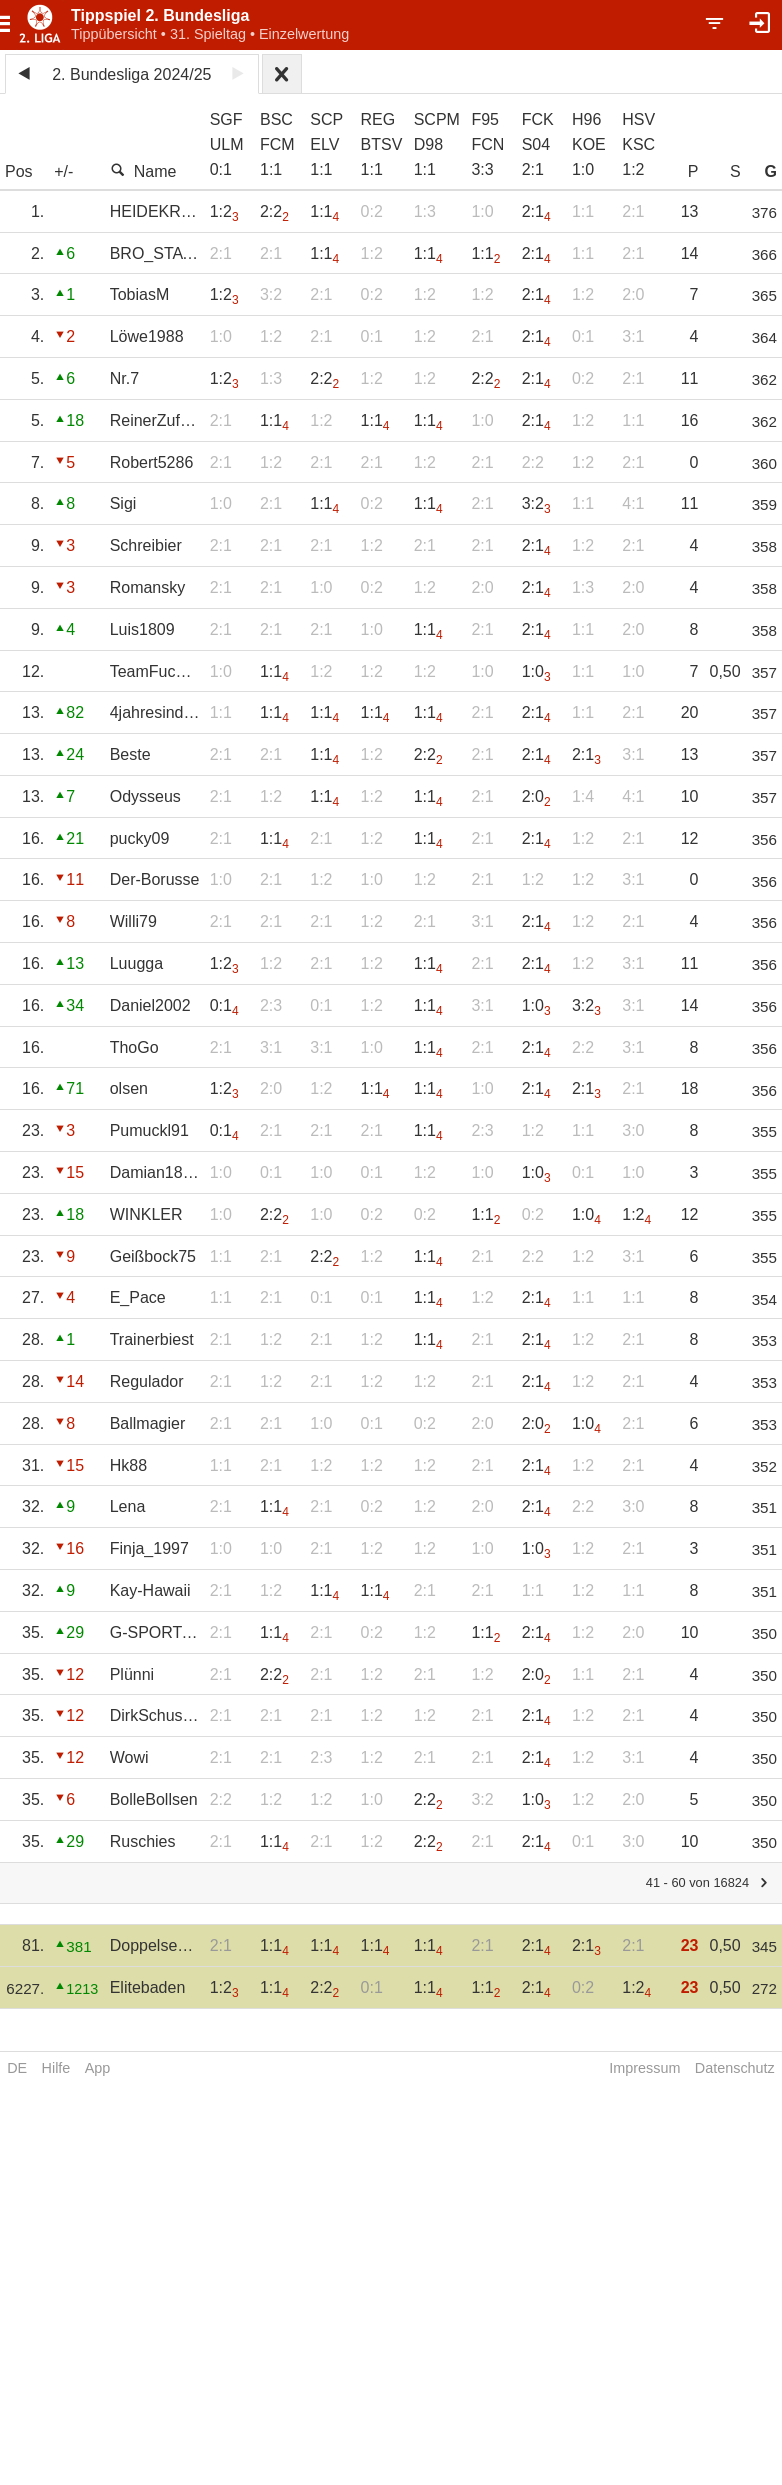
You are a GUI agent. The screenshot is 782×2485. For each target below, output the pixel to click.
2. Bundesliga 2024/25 (131, 74)
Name (143, 171)
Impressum (644, 2068)
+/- (63, 171)
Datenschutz (735, 2068)
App (98, 2068)
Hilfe (56, 2068)
